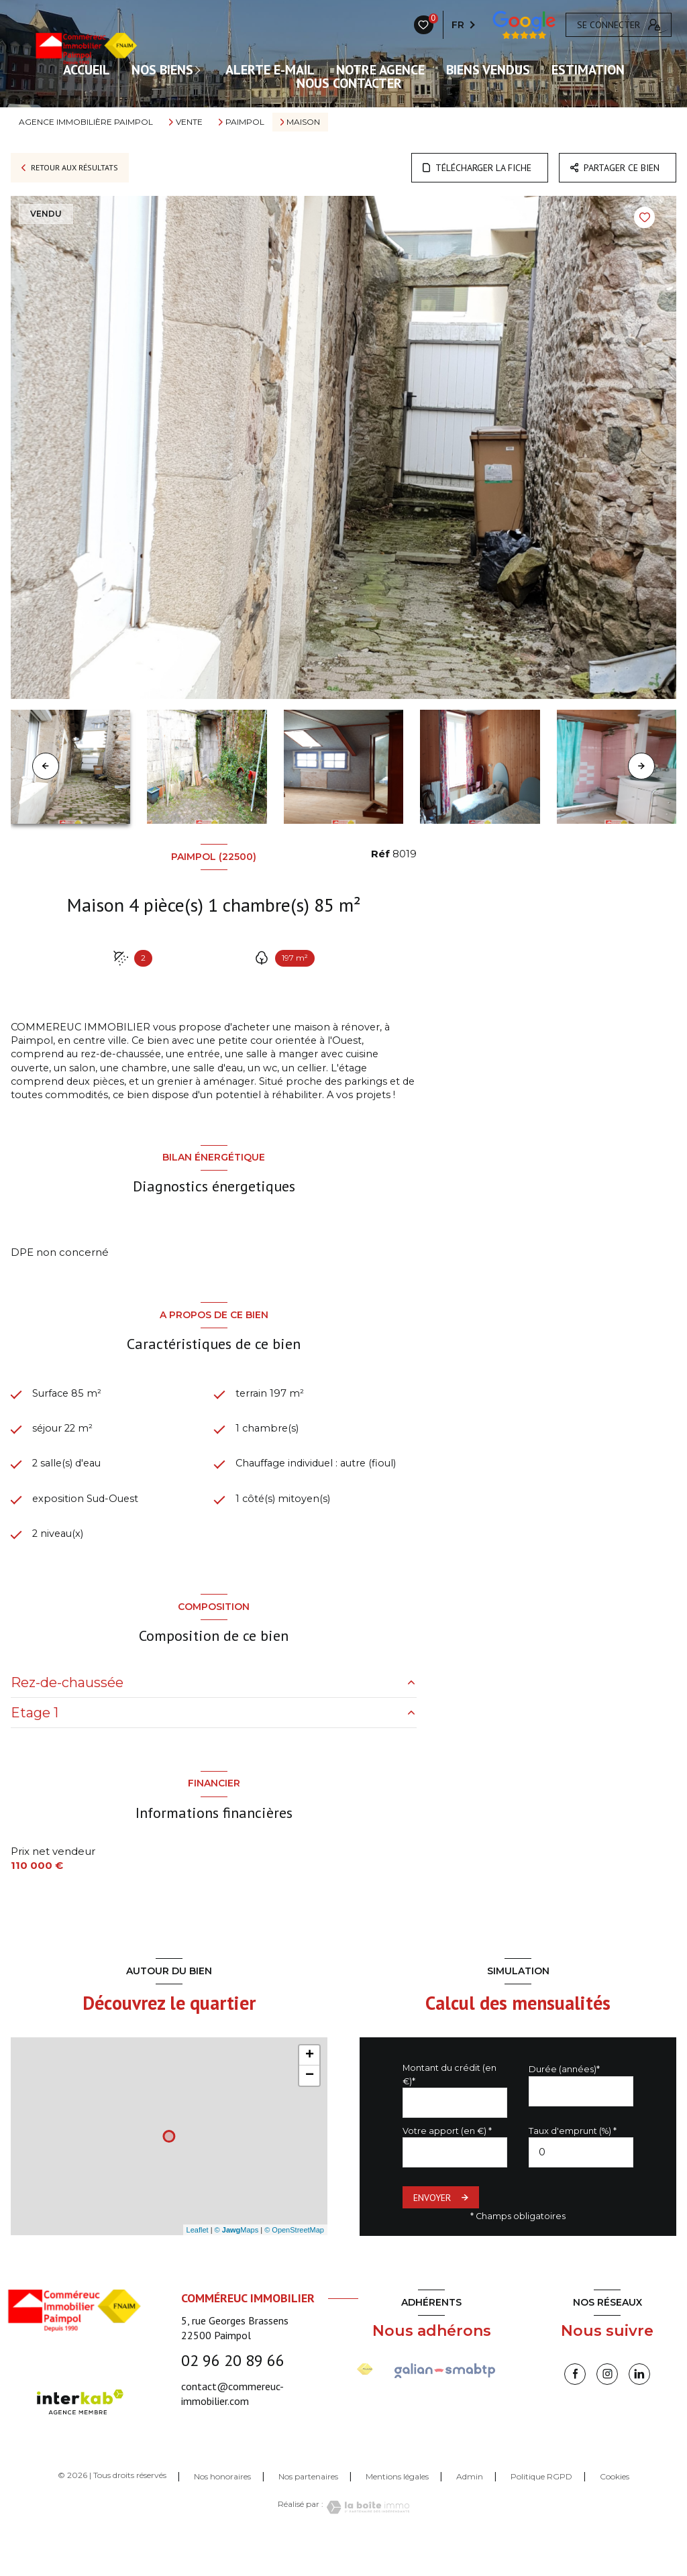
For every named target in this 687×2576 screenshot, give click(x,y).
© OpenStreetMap (294, 2263)
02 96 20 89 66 (232, 2393)
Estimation (588, 69)
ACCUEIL (86, 69)
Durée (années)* (564, 2103)
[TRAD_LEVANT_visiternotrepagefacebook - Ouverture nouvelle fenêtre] (575, 2407)
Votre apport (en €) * (447, 2164)
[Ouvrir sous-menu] (201, 69)
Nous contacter (349, 83)
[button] (641, 766)
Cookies (614, 2510)
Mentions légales (397, 2510)
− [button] (309, 2109)
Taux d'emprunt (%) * (573, 2164)
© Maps (237, 2263)
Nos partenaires (308, 2510)
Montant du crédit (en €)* (449, 2107)
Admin (469, 2510)
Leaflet (198, 2263)
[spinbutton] (581, 2186)
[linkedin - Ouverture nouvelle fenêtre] (639, 2407)
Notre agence (380, 69)
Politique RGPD (541, 2510)
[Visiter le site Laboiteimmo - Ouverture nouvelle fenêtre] (366, 2540)
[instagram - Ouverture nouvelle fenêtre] (607, 2407)
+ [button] (309, 2089)
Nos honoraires (222, 2510)
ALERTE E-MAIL (270, 69)
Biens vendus (488, 69)
